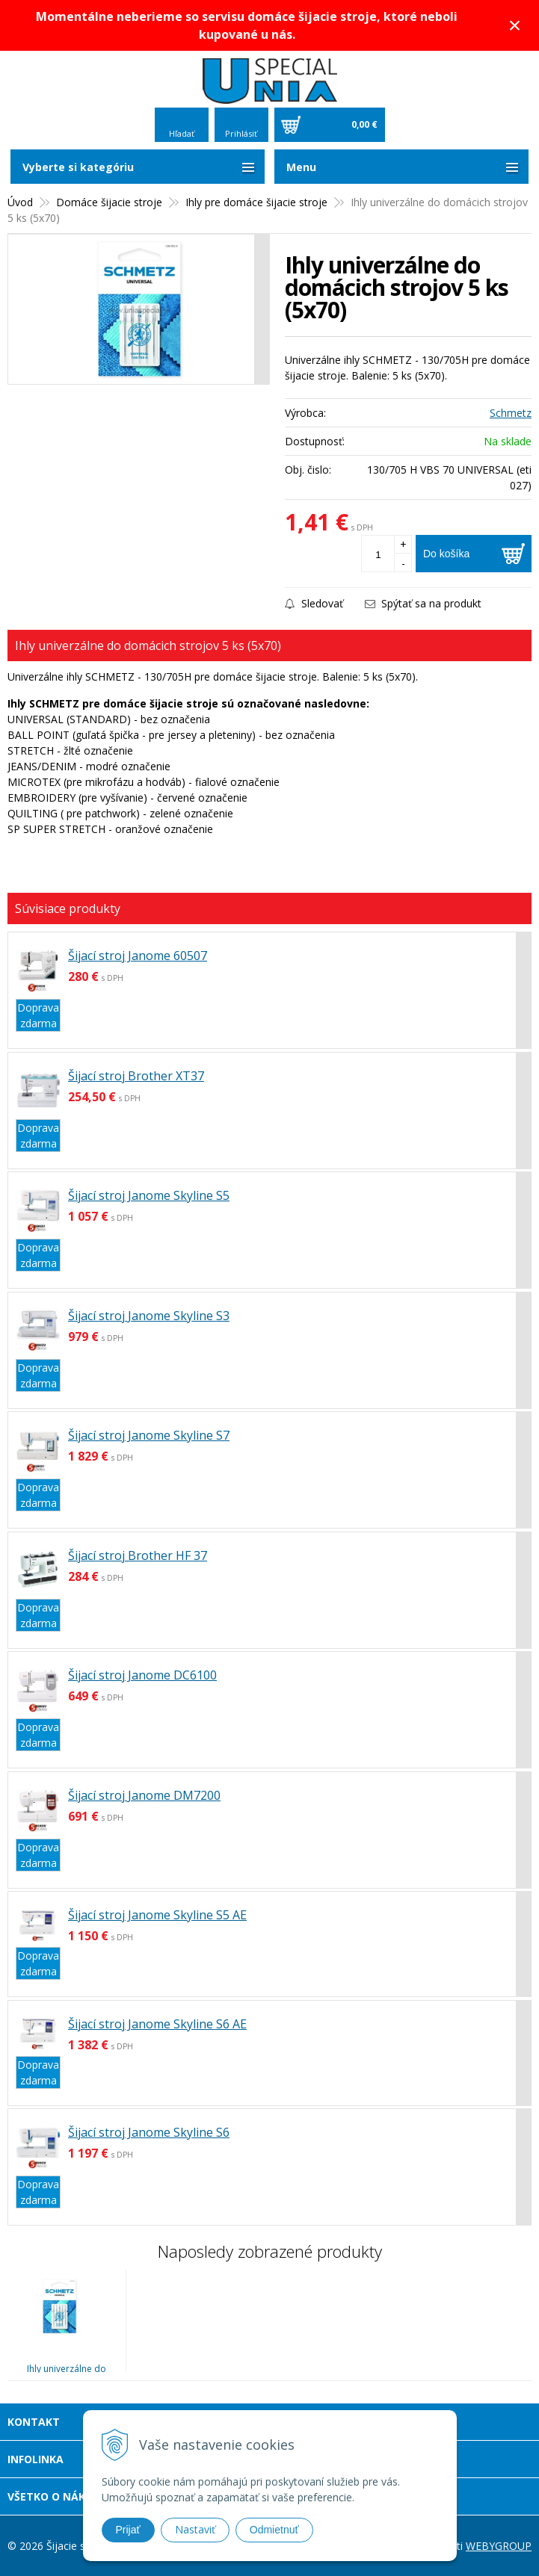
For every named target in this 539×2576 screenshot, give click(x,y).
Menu (301, 167)
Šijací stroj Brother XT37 (136, 1076)
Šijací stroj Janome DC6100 (142, 1675)
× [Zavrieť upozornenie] (515, 25)
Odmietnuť (274, 2530)
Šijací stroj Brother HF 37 (137, 1555)
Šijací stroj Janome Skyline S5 (149, 1195)
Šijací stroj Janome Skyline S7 (149, 1435)
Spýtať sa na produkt (423, 603)
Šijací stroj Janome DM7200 (144, 1795)
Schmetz (511, 413)
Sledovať (314, 603)
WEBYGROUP (499, 2546)
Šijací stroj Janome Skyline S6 (149, 2132)
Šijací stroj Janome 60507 (137, 955)
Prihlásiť (241, 133)
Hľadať (181, 133)
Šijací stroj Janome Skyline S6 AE (157, 2024)
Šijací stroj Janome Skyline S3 (149, 1315)
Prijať (128, 2530)
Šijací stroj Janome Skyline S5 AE (157, 1915)
